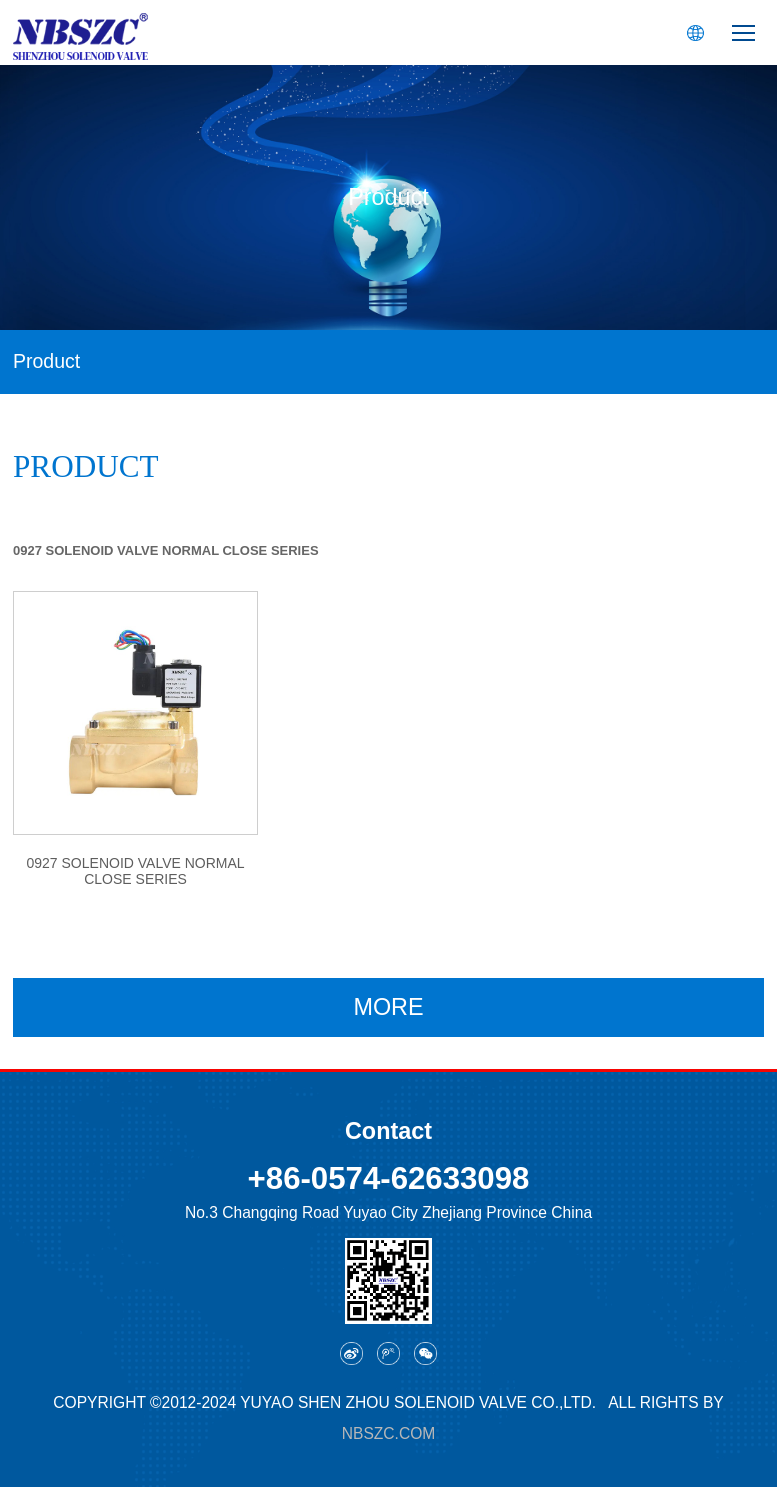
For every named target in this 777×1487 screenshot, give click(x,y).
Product (46, 361)
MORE (388, 1007)
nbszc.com (389, 1433)
